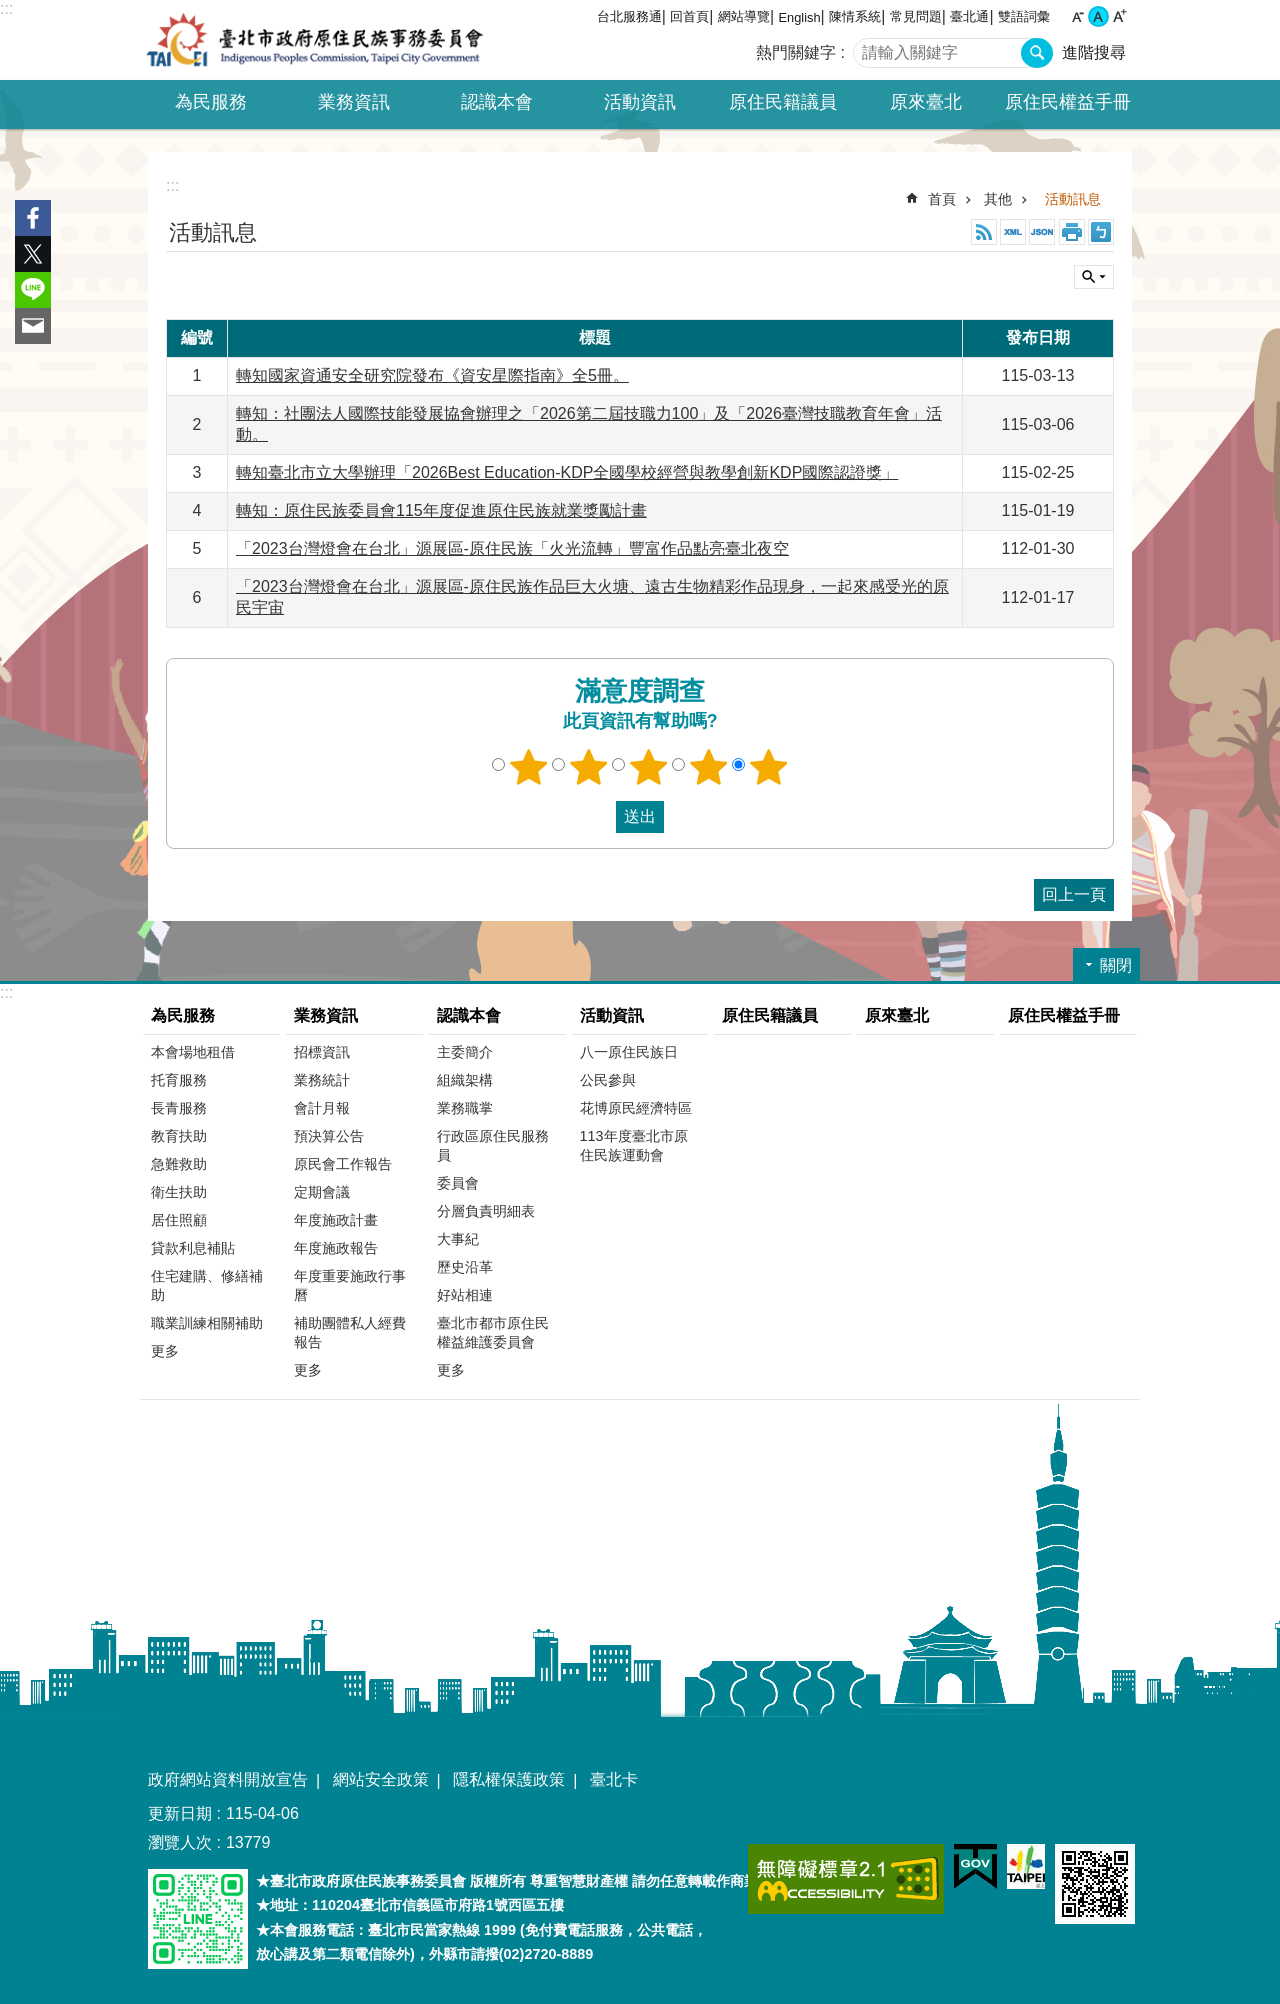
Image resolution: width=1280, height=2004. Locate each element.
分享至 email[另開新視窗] (33, 326)
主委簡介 (465, 1052)
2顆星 (589, 767)
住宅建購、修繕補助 (207, 1285)
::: (6, 8)
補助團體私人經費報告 (350, 1332)
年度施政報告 (336, 1248)
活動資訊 (612, 1015)
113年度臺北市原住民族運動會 (634, 1145)
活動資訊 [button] (640, 102)
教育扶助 (179, 1136)
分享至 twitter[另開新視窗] (33, 254)
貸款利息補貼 (193, 1248)
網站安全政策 (381, 1779)
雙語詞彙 (1024, 16)
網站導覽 (744, 16)
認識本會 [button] (497, 102)
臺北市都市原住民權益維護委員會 (493, 1332)
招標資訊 (322, 1052)
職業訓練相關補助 (207, 1323)
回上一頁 (1074, 894)
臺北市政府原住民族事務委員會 (315, 40)
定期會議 (322, 1192)
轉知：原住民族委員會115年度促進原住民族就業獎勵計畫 (441, 510)
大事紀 (458, 1239)
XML (1013, 232)
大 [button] (1119, 16)
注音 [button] (1101, 232)
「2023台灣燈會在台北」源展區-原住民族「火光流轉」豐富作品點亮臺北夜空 (512, 548)
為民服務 (183, 1015)
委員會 (458, 1183)
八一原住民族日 (629, 1052)
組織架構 (465, 1080)
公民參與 (608, 1080)
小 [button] (1077, 16)
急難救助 (179, 1164)
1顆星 (529, 767)
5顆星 (769, 767)
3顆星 (649, 767)
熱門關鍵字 (796, 52)
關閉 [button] (1094, 277)
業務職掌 (465, 1108)
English (800, 17)
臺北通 (969, 16)
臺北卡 (614, 1779)
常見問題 (916, 16)
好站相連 (465, 1295)
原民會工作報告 (343, 1164)
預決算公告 (329, 1136)
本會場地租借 (193, 1052)
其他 (998, 199)
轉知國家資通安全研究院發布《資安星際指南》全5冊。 (432, 375)
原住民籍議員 (783, 102)
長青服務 (179, 1108)
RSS (984, 232)
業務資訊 (326, 1015)
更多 (165, 1351)
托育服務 (179, 1080)
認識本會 (469, 1015)
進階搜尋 (1094, 52)
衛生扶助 (179, 1192)
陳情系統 (855, 16)
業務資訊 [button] (354, 102)
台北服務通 (629, 16)
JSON (1042, 232)
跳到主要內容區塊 (10, 10)
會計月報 (322, 1108)
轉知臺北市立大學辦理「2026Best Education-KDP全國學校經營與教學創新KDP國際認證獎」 (567, 472)
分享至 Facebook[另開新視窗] (33, 218)
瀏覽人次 (180, 1842)
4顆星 (709, 767)
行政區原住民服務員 (493, 1145)
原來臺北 (926, 102)
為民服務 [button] (211, 102)
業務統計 (322, 1080)
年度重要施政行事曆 (350, 1285)
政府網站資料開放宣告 (228, 1779)
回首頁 (689, 16)
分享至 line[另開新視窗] (33, 290)
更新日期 (180, 1813)
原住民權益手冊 (1068, 102)
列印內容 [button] (1072, 232)
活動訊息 (1073, 199)
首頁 (942, 199)
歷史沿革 (465, 1267)
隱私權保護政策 (509, 1779)
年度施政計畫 (336, 1220)
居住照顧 (179, 1220)
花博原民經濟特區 (636, 1108)
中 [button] (1098, 16)
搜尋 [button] (1037, 53)
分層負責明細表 (486, 1211)
